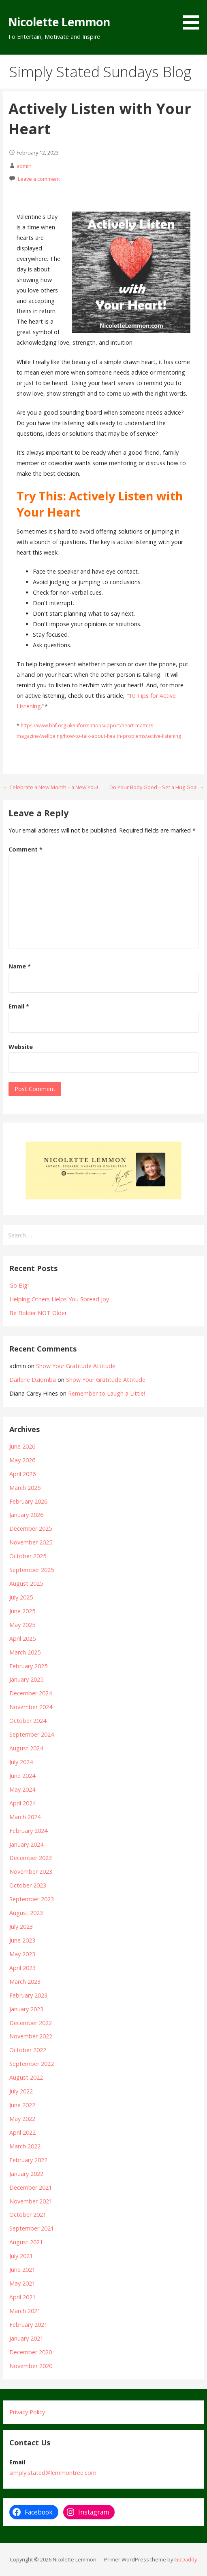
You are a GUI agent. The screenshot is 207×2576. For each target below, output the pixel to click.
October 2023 (27, 1885)
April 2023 (22, 1968)
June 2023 (22, 1940)
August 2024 (26, 1748)
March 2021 (25, 2311)
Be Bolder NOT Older (38, 1313)
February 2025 (28, 1666)
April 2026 (22, 1474)
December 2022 (30, 2023)
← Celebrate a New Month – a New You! (50, 787)
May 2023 (22, 1954)
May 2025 (22, 1625)
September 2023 (31, 1899)
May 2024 (22, 1789)
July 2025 (21, 1597)
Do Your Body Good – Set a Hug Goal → (156, 787)
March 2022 (25, 2146)
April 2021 (22, 2297)
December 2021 (30, 2187)
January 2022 (26, 2174)
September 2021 (31, 2228)
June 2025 (22, 1611)
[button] (194, 16)
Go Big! (19, 1285)
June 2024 (22, 1775)
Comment (26, 849)
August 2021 (26, 2242)
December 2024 (30, 1693)
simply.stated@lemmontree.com (52, 2472)
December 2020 (30, 2352)
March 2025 (25, 1652)
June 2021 (22, 2269)
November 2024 (30, 1707)
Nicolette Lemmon (59, 22)
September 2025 (31, 1570)
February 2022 (28, 2160)
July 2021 (21, 2256)
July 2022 (21, 2091)
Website (21, 1047)
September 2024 (31, 1734)
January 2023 (26, 2009)
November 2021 (30, 2201)
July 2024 (21, 1762)
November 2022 (30, 2036)
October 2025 (27, 1556)
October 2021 (27, 2214)
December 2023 (30, 1858)
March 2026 (25, 1487)
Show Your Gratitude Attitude (75, 1366)
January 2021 (26, 2338)
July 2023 (21, 1926)
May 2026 (22, 1460)
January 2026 (26, 1515)
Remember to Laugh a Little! (106, 1393)
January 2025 (26, 1679)
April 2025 (22, 1638)
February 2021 (28, 2324)
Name (20, 966)
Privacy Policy (27, 2412)
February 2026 (28, 1501)
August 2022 (26, 2077)
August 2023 (26, 1913)
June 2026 (22, 1446)
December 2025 (30, 1528)
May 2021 (22, 2283)
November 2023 (30, 1871)
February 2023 (28, 1995)
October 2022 (27, 2050)
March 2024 (25, 1817)
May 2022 (22, 2119)
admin (24, 165)
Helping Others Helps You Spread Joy (59, 1299)
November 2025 (30, 1542)
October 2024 (27, 1720)
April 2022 (22, 2132)
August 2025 (26, 1583)
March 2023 (25, 1981)
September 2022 (31, 2064)
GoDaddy (185, 2559)
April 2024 (22, 1803)
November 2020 (30, 2366)
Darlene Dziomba (32, 1379)
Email (19, 1006)
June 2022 (22, 2105)
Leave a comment (39, 178)
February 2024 (28, 1831)
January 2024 (26, 1844)
